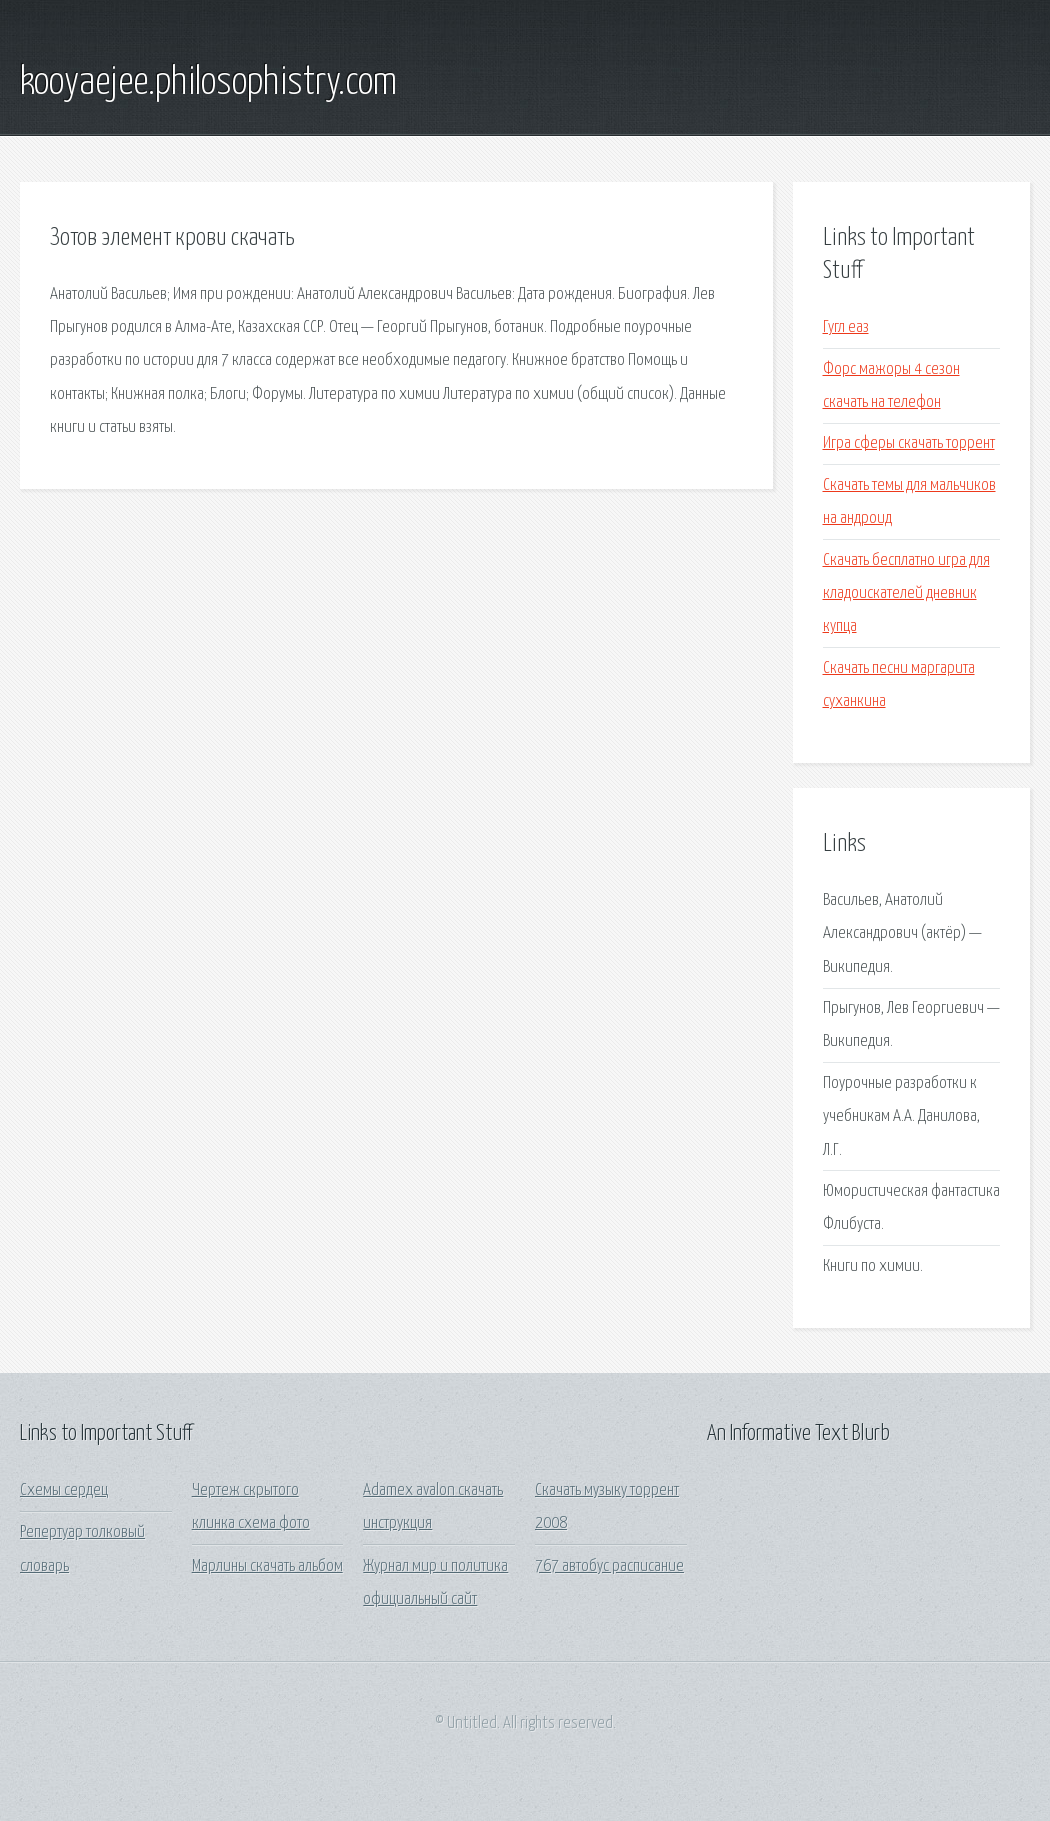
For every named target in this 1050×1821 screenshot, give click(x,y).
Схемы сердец (64, 1490)
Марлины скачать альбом (267, 1566)
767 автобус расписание (609, 1566)
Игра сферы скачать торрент (909, 443)
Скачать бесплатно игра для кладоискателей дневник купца (906, 594)
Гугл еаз (846, 327)
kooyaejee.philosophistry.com (208, 83)
